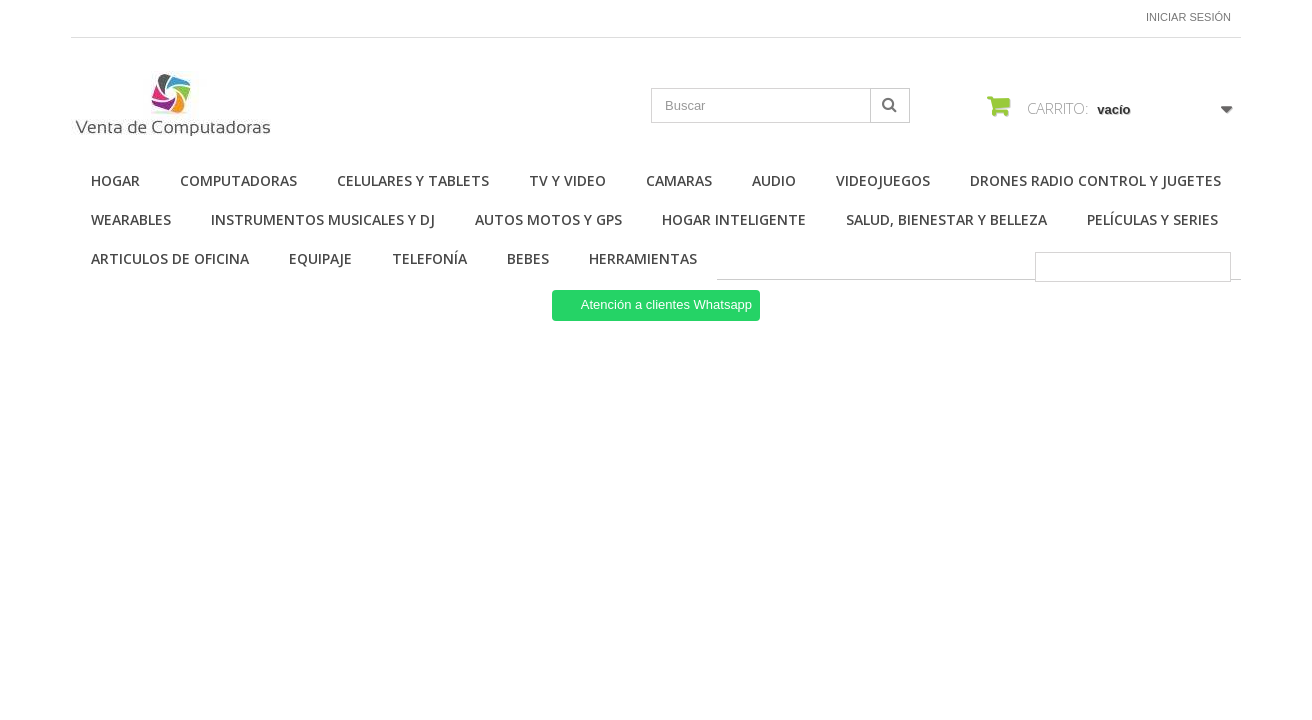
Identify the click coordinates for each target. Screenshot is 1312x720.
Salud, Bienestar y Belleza (946, 219)
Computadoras (238, 180)
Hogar (115, 180)
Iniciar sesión (1188, 17)
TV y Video (567, 180)
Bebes (528, 258)
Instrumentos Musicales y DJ (323, 219)
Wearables (131, 219)
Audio (774, 180)
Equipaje (320, 258)
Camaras (679, 180)
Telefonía (429, 258)
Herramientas (643, 258)
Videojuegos (883, 180)
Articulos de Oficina (170, 258)
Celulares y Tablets (413, 180)
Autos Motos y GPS (548, 219)
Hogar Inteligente (734, 219)
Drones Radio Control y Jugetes (1095, 180)
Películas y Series (1152, 219)
